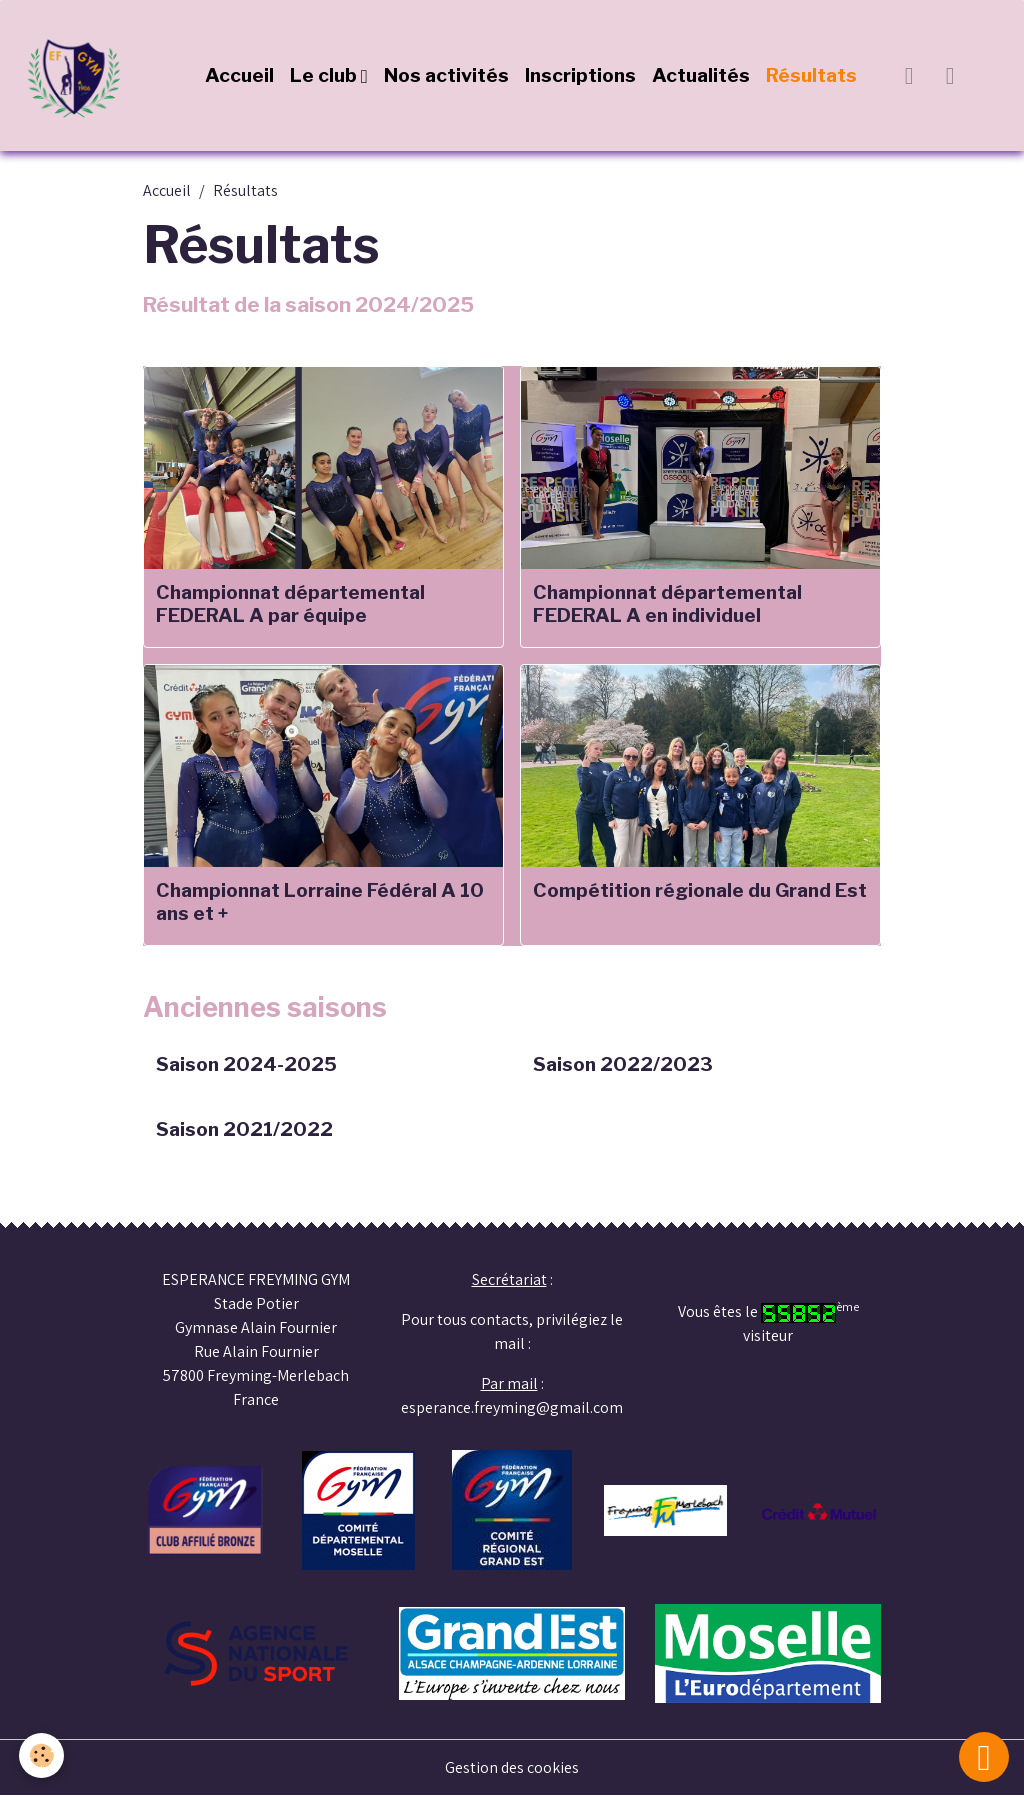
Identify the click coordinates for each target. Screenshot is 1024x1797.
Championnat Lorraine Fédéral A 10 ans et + (320, 902)
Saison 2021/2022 (244, 1130)
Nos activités (446, 76)
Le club (325, 76)
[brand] (80, 76)
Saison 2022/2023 (623, 1065)
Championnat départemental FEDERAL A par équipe (290, 604)
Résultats (811, 76)
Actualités (701, 76)
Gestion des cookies (512, 1768)
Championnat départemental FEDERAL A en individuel (667, 604)
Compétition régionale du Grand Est (700, 890)
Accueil (239, 76)
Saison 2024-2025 (246, 1065)
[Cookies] (42, 1755)
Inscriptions (580, 76)
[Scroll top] (984, 1757)
